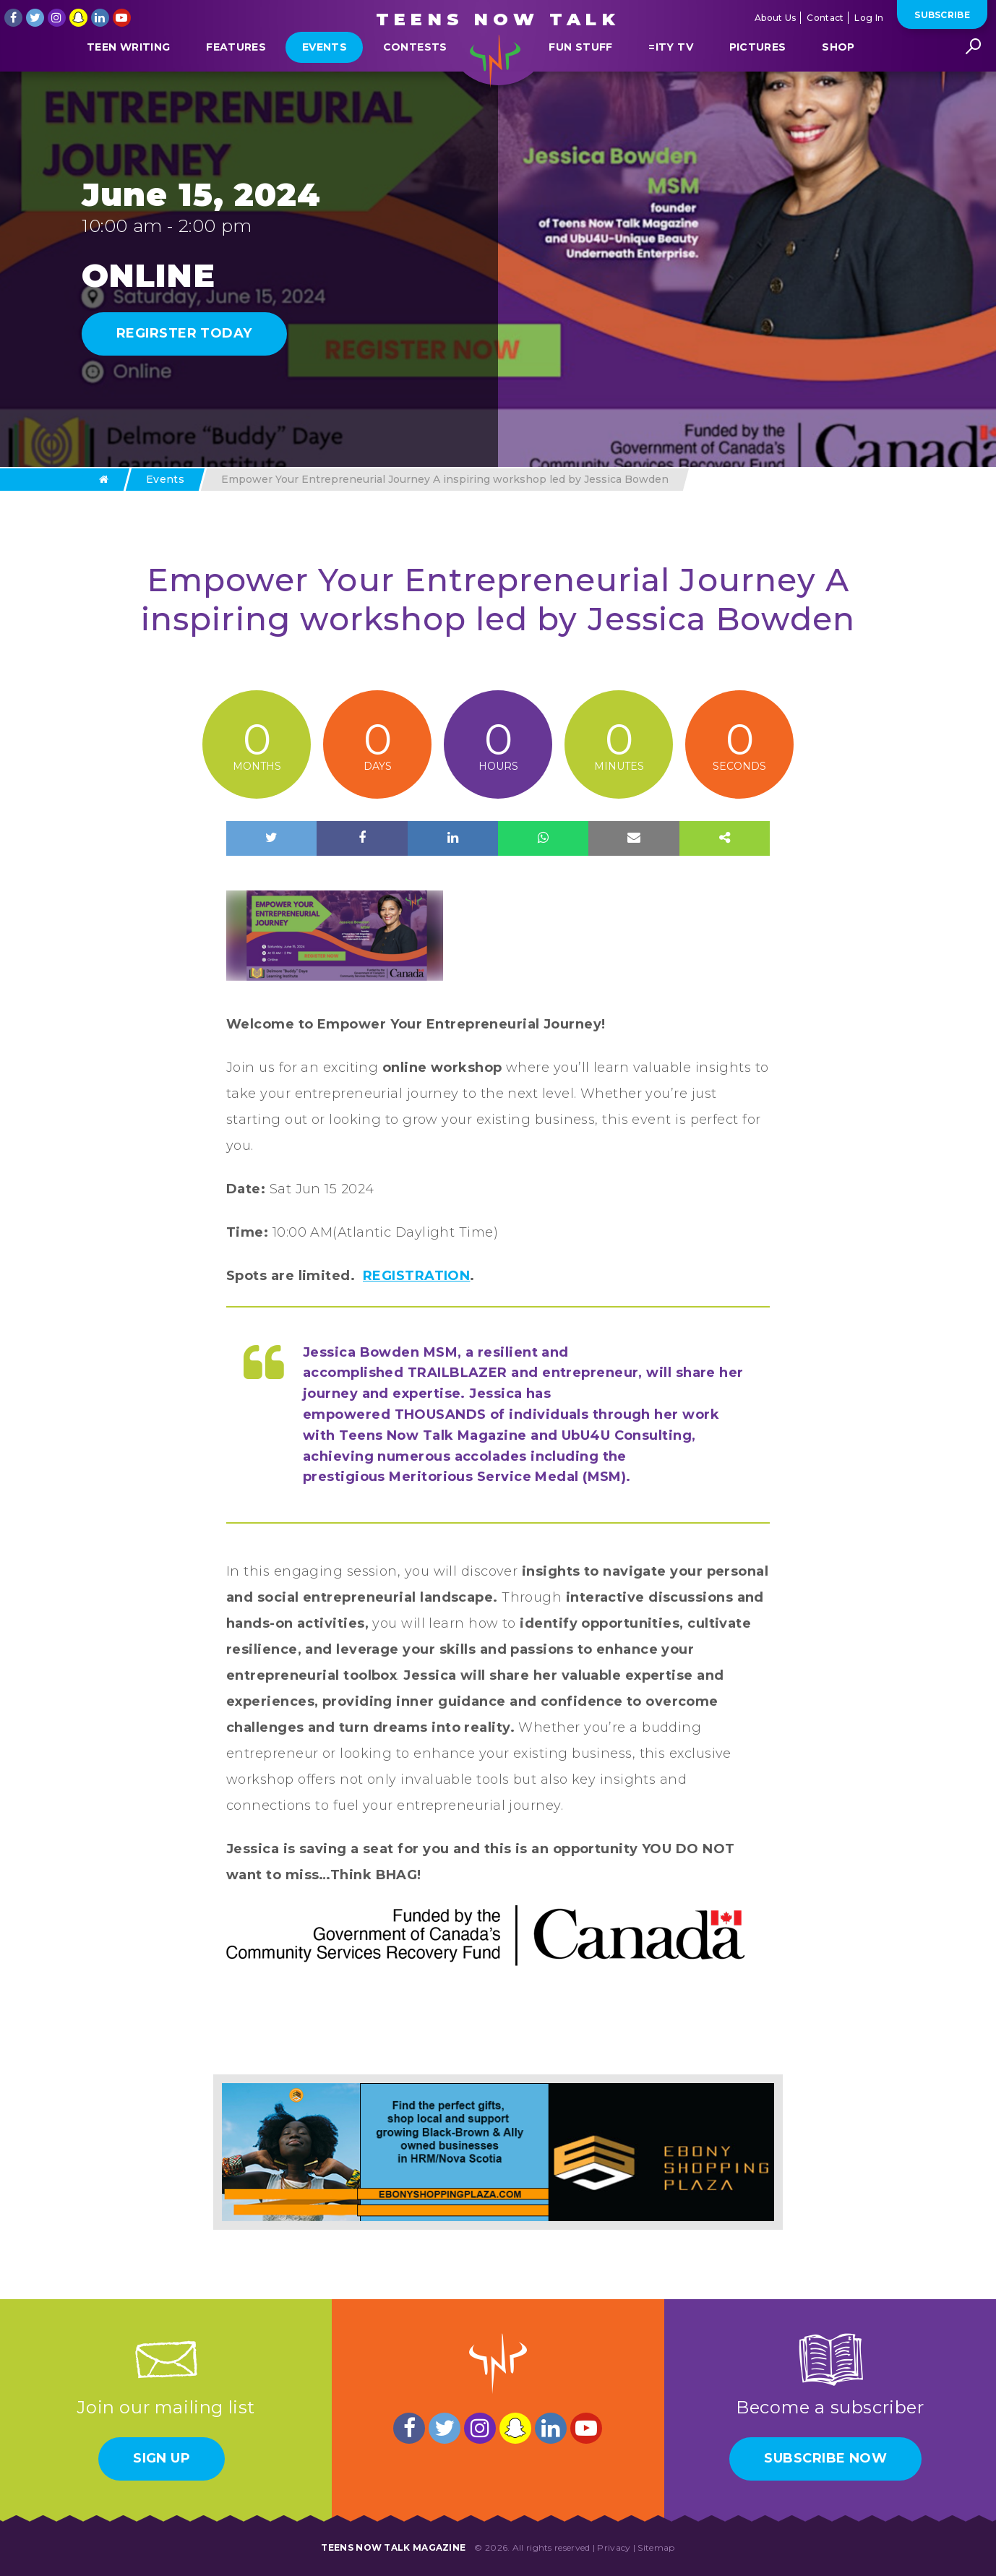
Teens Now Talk (498, 19)
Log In (868, 17)
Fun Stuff (580, 81)
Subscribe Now (825, 2458)
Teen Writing (128, 81)
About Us (775, 17)
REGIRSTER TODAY (184, 333)
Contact (825, 17)
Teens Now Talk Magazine (393, 2547)
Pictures (757, 81)
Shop (838, 81)
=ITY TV (670, 81)
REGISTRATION (416, 1276)
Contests (415, 81)
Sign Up (161, 2458)
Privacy (613, 2547)
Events (324, 81)
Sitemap (655, 2547)
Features (236, 81)
